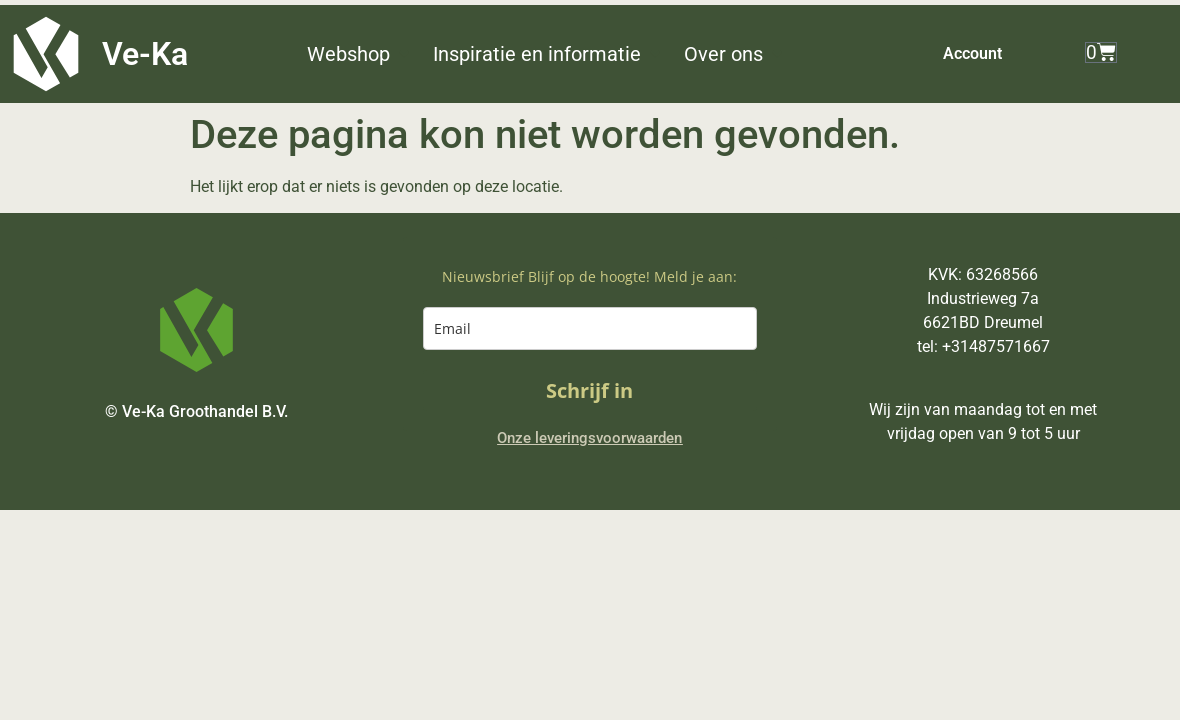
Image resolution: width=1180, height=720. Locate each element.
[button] (360, 54)
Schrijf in (589, 390)
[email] (589, 328)
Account (972, 53)
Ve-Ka (145, 54)
